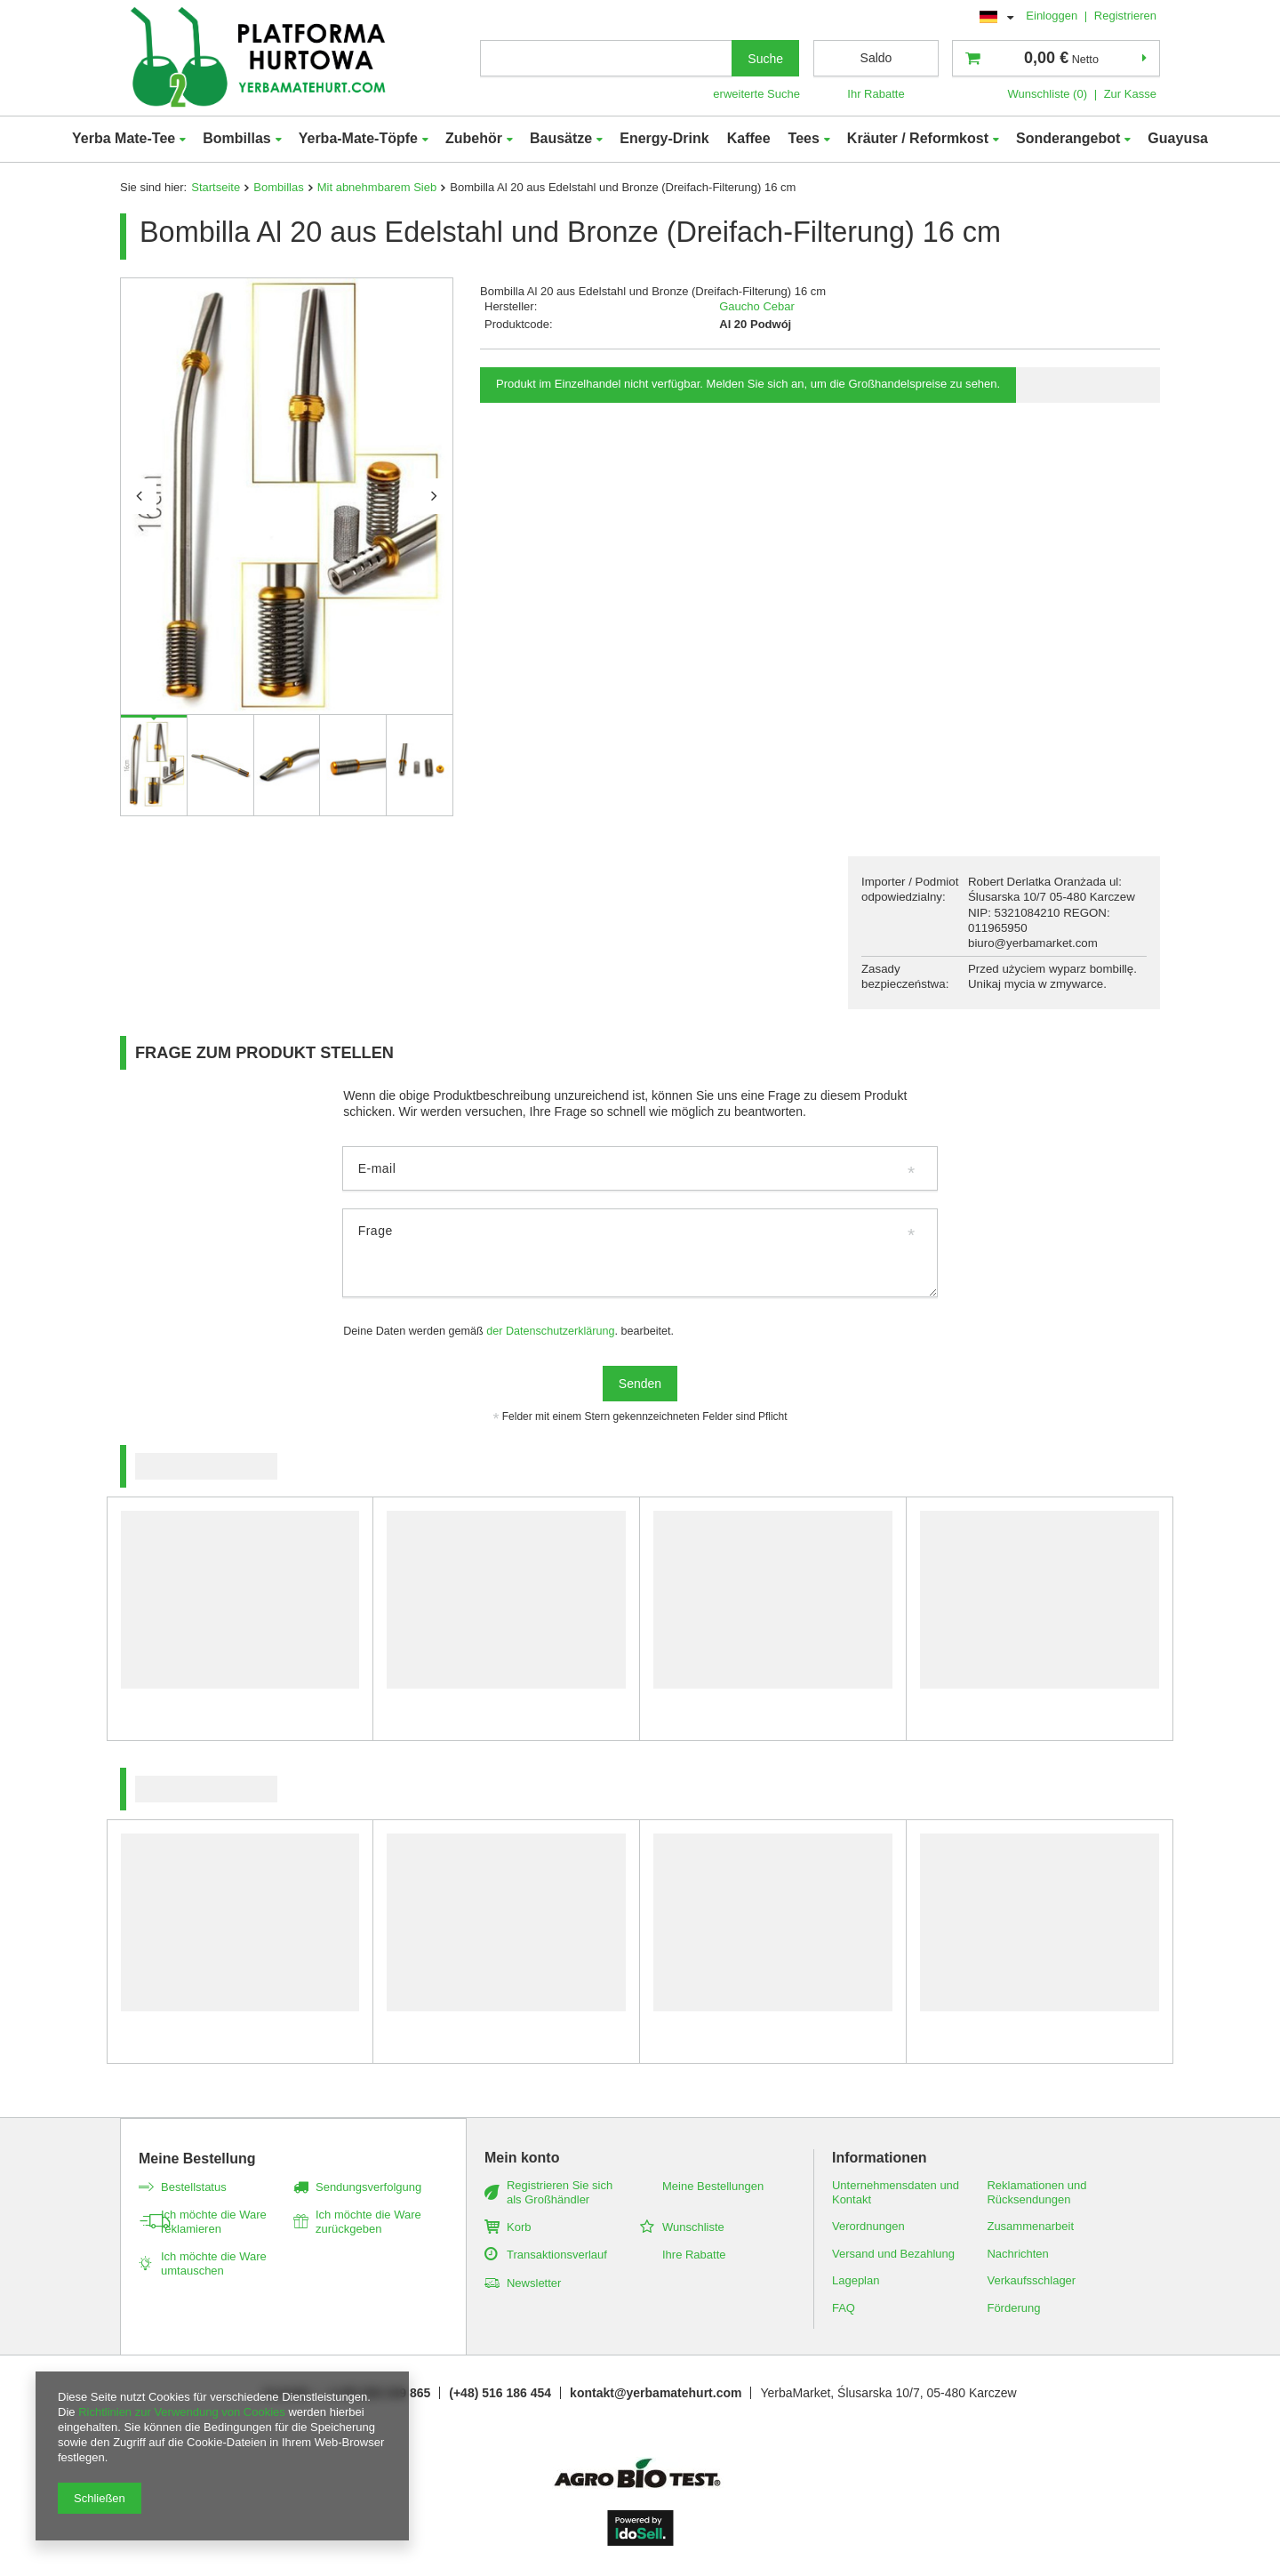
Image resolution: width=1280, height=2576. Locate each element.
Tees (804, 138)
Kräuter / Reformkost (917, 138)
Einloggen (1053, 15)
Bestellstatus (194, 2187)
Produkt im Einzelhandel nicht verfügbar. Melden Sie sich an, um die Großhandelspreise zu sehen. (748, 383)
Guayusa (1178, 138)
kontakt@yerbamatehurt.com (655, 2393)
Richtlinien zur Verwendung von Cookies (181, 2412)
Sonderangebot (1068, 138)
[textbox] (606, 58)
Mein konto (521, 2157)
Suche (765, 59)
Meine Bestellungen (713, 2186)
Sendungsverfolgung (368, 2187)
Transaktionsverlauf (557, 2254)
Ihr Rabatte (875, 93)
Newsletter (534, 2283)
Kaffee (749, 138)
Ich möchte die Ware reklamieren (214, 2221)
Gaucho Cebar (757, 306)
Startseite (215, 187)
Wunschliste (693, 2227)
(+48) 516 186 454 (500, 2393)
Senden (640, 1383)
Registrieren (1125, 15)
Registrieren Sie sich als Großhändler (559, 2192)
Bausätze (561, 138)
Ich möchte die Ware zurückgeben (368, 2221)
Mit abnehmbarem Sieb (377, 187)
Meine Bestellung (197, 2158)
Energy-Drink (664, 138)
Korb (519, 2227)
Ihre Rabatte (694, 2254)
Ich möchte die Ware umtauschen (214, 2263)
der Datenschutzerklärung (550, 1331)
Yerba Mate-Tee (123, 138)
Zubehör (473, 138)
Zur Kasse (1130, 93)
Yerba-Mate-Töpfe (358, 138)
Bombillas (236, 138)
